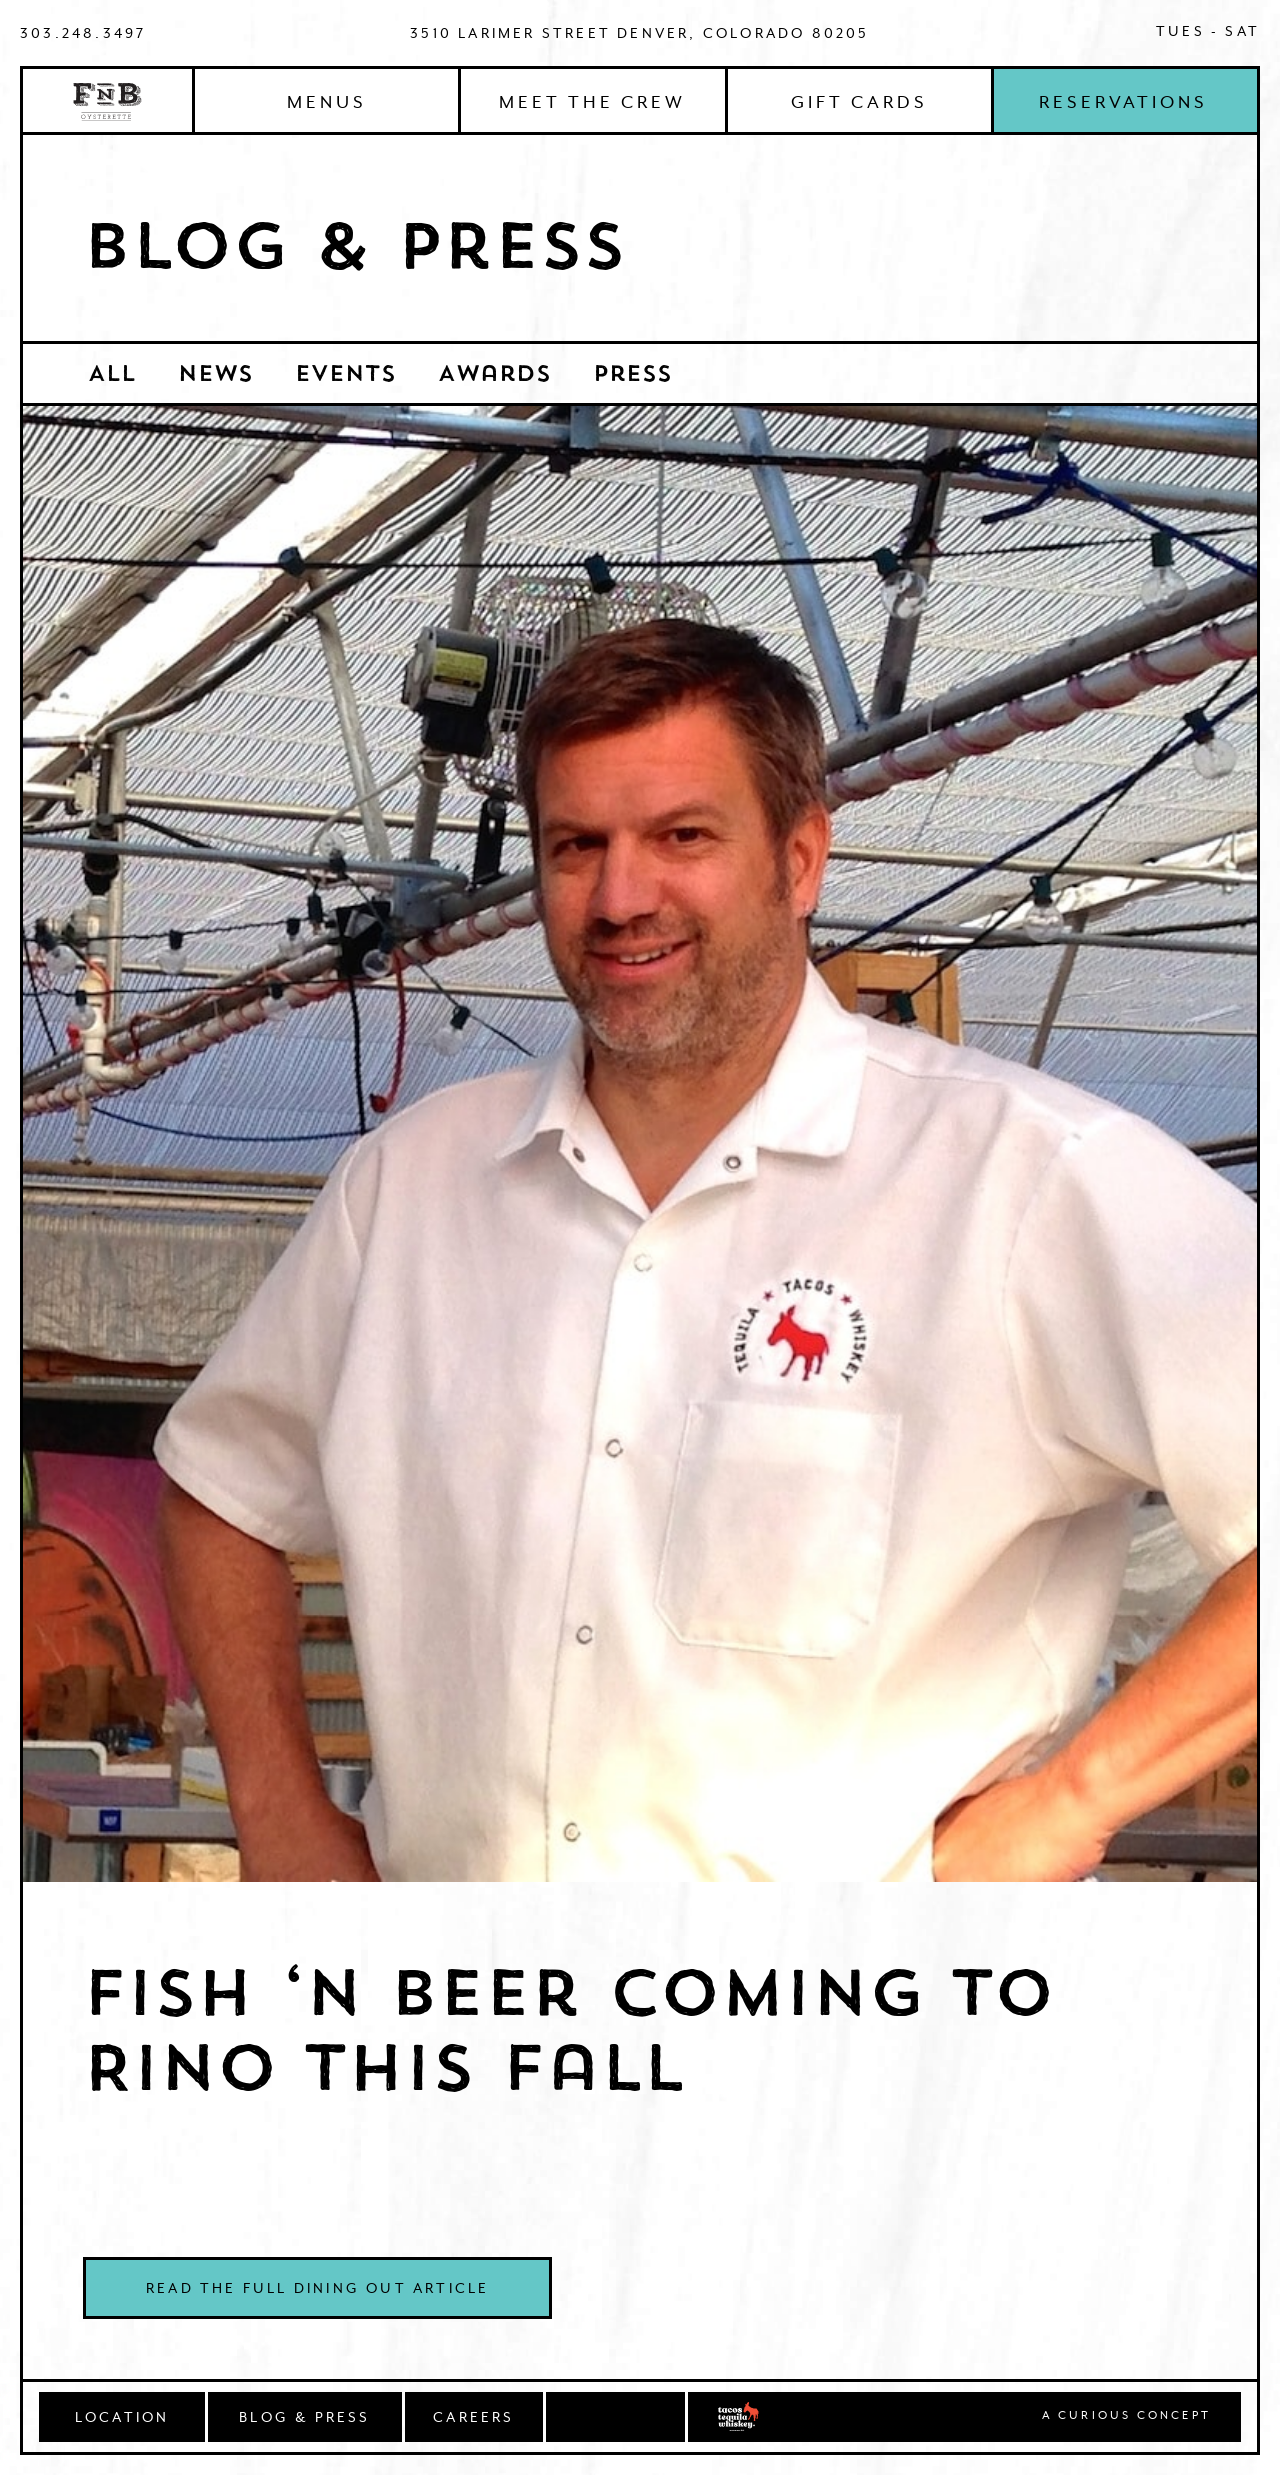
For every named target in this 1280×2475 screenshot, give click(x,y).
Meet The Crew (592, 102)
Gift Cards (859, 102)
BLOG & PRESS (304, 2417)
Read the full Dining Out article (317, 2288)
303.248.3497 (83, 33)
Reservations (1123, 102)
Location (122, 2417)
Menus (327, 102)
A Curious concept (1126, 2416)
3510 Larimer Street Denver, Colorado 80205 (639, 33)
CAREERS (473, 2417)
